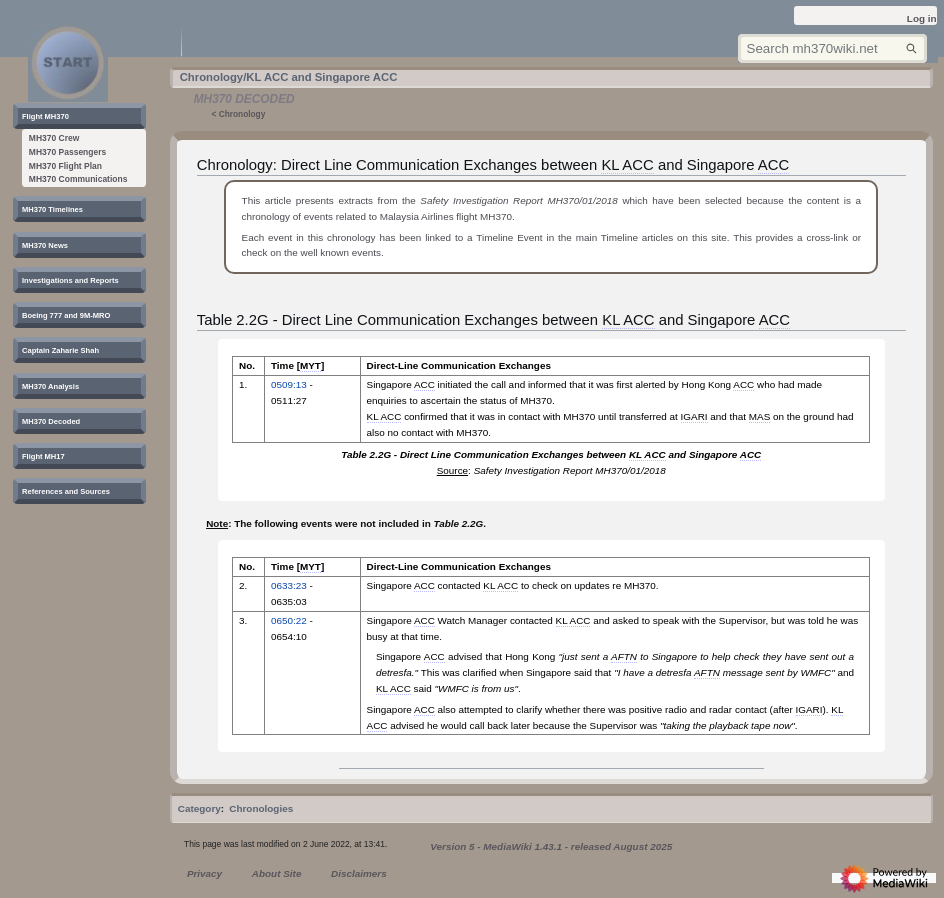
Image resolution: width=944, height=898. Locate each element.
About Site (277, 873)
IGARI (694, 416)
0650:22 (289, 620)
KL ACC (627, 165)
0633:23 (289, 585)
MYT (310, 365)
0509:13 (289, 384)
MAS (759, 416)
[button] (51, 117)
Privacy (204, 873)
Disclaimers (359, 873)
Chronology (242, 114)
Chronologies (261, 808)
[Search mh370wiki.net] (832, 48)
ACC (773, 165)
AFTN (624, 656)
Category (199, 808)
